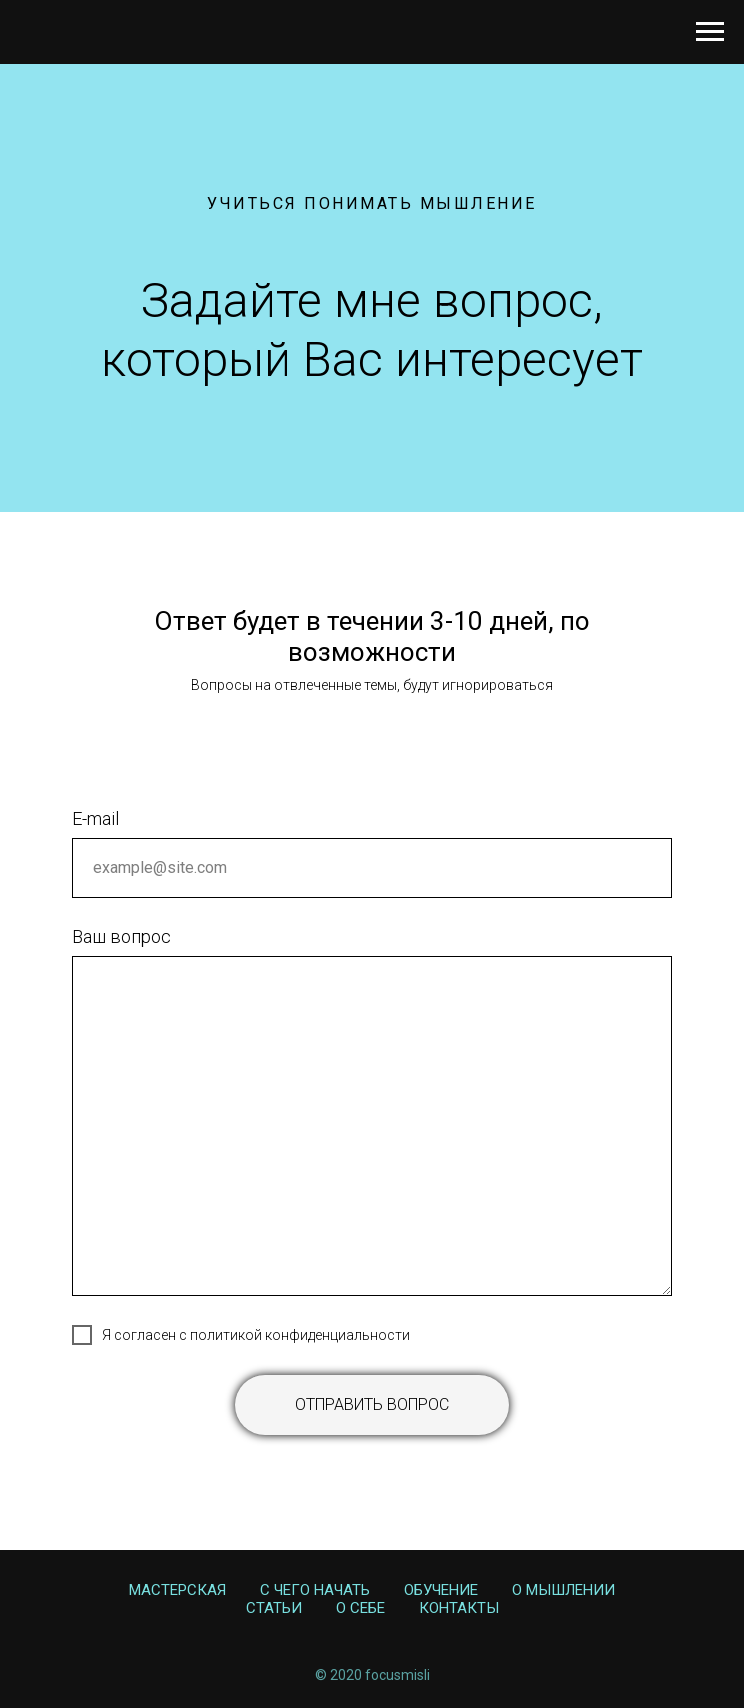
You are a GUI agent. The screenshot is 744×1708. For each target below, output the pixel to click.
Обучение (441, 1590)
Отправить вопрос (372, 1404)
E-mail (95, 818)
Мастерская (177, 1590)
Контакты (459, 1608)
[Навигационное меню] (710, 32)
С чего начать (315, 1590)
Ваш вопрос (121, 936)
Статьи (274, 1608)
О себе (360, 1608)
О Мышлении (563, 1590)
